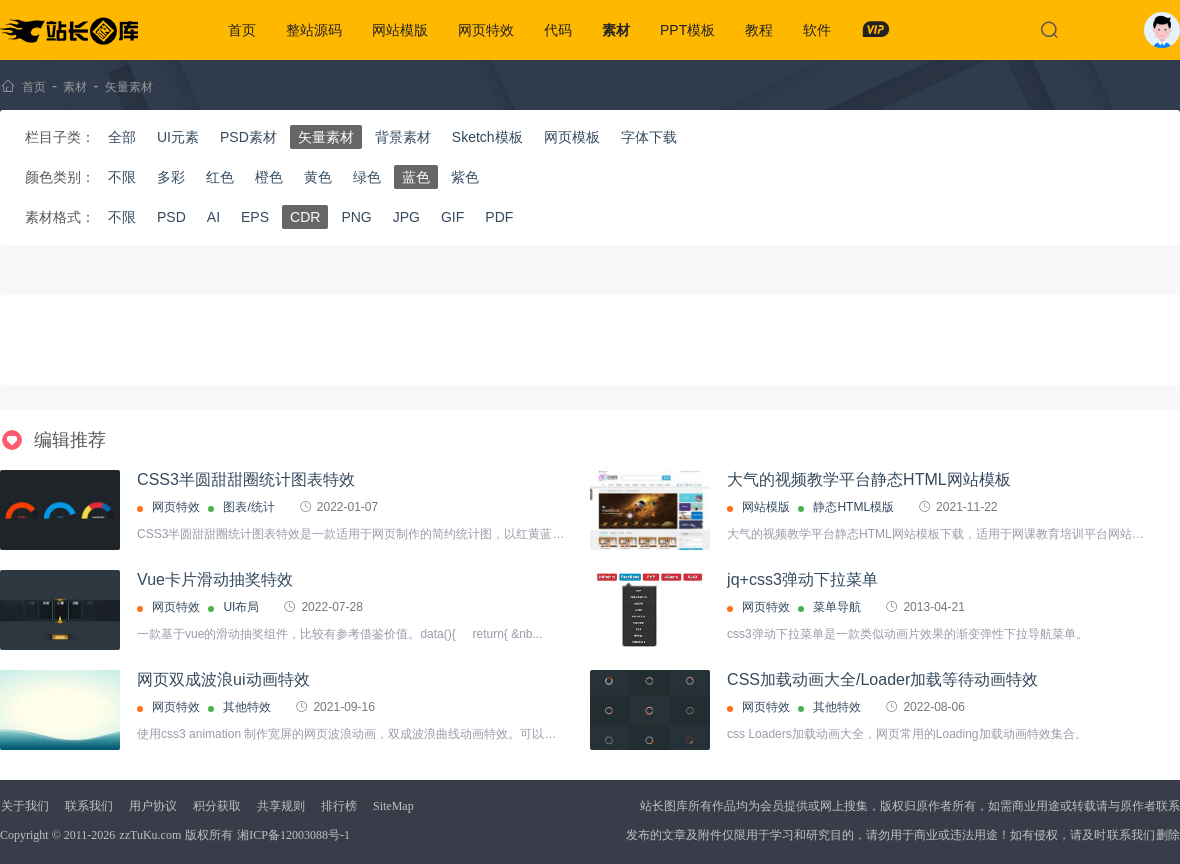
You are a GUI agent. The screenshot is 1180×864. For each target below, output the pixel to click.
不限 (122, 177)
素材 (616, 30)
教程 (759, 30)
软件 (817, 30)
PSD (171, 217)
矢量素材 (129, 87)
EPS (255, 217)
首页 (242, 30)
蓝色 (416, 177)
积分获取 (217, 806)
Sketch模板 (487, 137)
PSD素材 (248, 137)
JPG (406, 217)
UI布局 (241, 607)
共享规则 (281, 806)
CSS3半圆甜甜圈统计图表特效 (246, 479)
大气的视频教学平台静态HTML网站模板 (869, 479)
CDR (305, 217)
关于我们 (25, 806)
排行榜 (339, 806)
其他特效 (247, 707)
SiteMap (393, 806)
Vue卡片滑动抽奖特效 (215, 579)
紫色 (465, 177)
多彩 (171, 177)
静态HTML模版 (853, 507)
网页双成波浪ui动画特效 (223, 679)
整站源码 (314, 30)
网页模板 (572, 137)
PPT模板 (687, 30)
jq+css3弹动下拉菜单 (802, 579)
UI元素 (178, 137)
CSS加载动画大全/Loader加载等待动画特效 (882, 679)
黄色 (318, 177)
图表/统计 (248, 507)
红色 (220, 177)
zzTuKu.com (150, 835)
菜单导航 (837, 607)
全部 (122, 137)
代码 (558, 30)
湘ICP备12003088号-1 (293, 835)
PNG (356, 217)
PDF (499, 217)
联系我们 (89, 806)
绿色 (367, 177)
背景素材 (403, 137)
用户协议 (153, 806)
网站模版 (400, 30)
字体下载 (649, 137)
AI (213, 217)
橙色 (269, 177)
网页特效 (486, 30)
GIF (452, 217)
